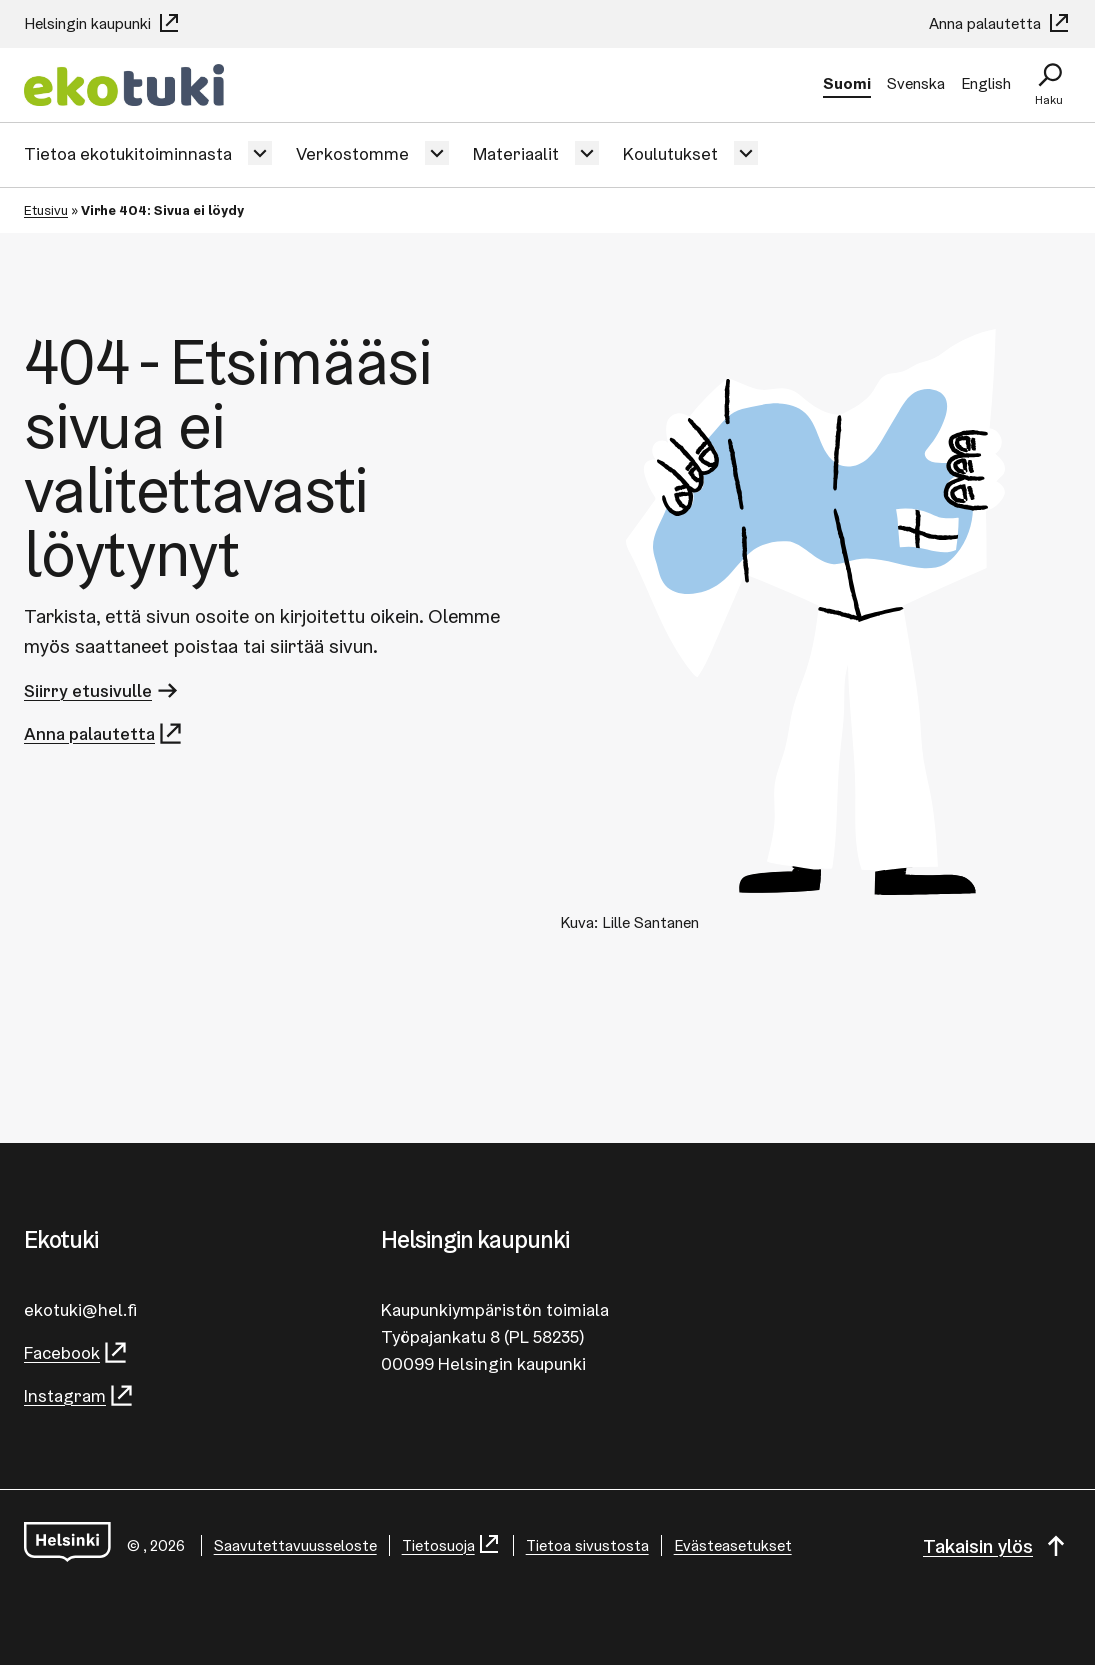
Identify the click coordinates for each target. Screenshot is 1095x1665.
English (986, 83)
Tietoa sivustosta (587, 1545)
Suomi (847, 83)
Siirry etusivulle (102, 690)
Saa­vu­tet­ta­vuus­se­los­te (295, 1545)
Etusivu (46, 210)
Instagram (79, 1395)
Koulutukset (670, 153)
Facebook (76, 1352)
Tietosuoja (451, 1545)
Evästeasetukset (733, 1545)
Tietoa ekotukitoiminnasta (128, 153)
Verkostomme (352, 153)
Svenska (916, 83)
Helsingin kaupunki (102, 23)
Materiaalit (516, 153)
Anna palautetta (1000, 23)
